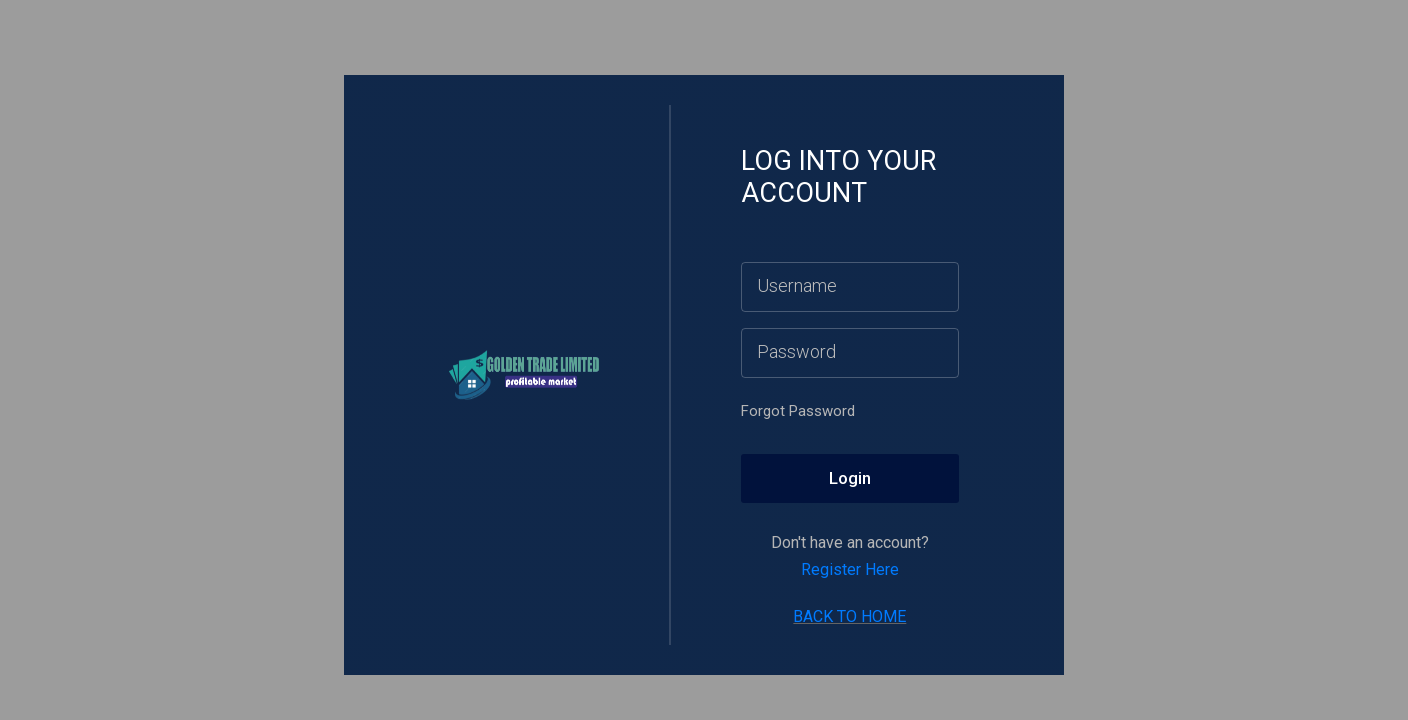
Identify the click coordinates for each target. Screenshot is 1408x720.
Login (850, 478)
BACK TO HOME (849, 616)
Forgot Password (798, 411)
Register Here (850, 569)
